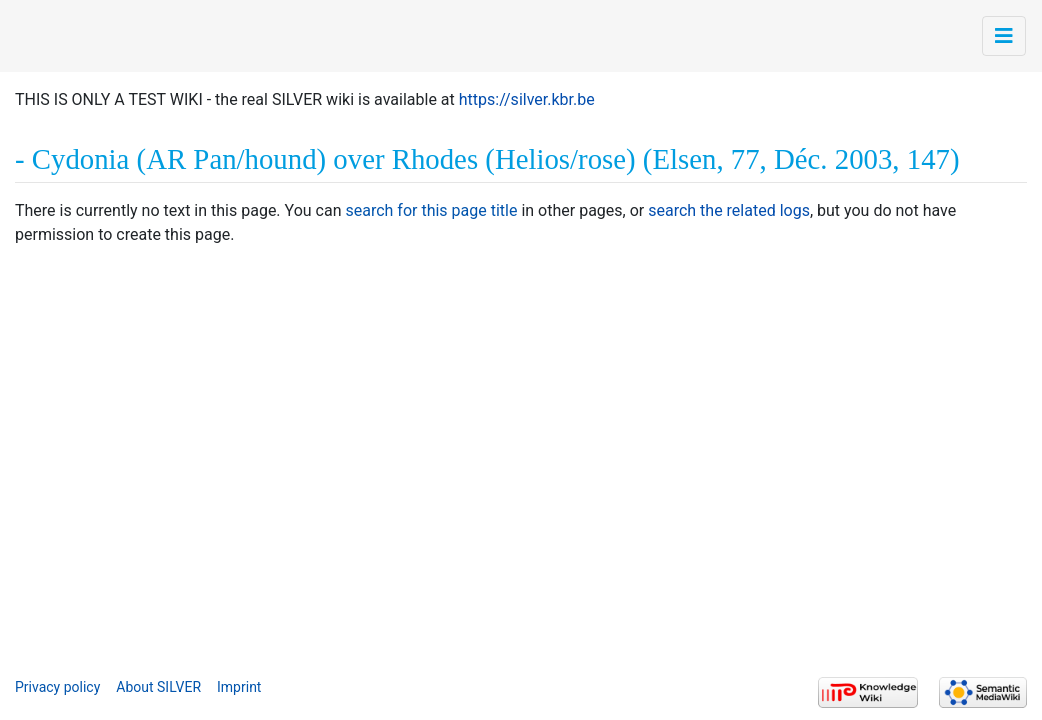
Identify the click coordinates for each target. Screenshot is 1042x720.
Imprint (239, 687)
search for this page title (431, 210)
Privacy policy (57, 687)
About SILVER (158, 687)
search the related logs (729, 210)
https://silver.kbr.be (527, 99)
